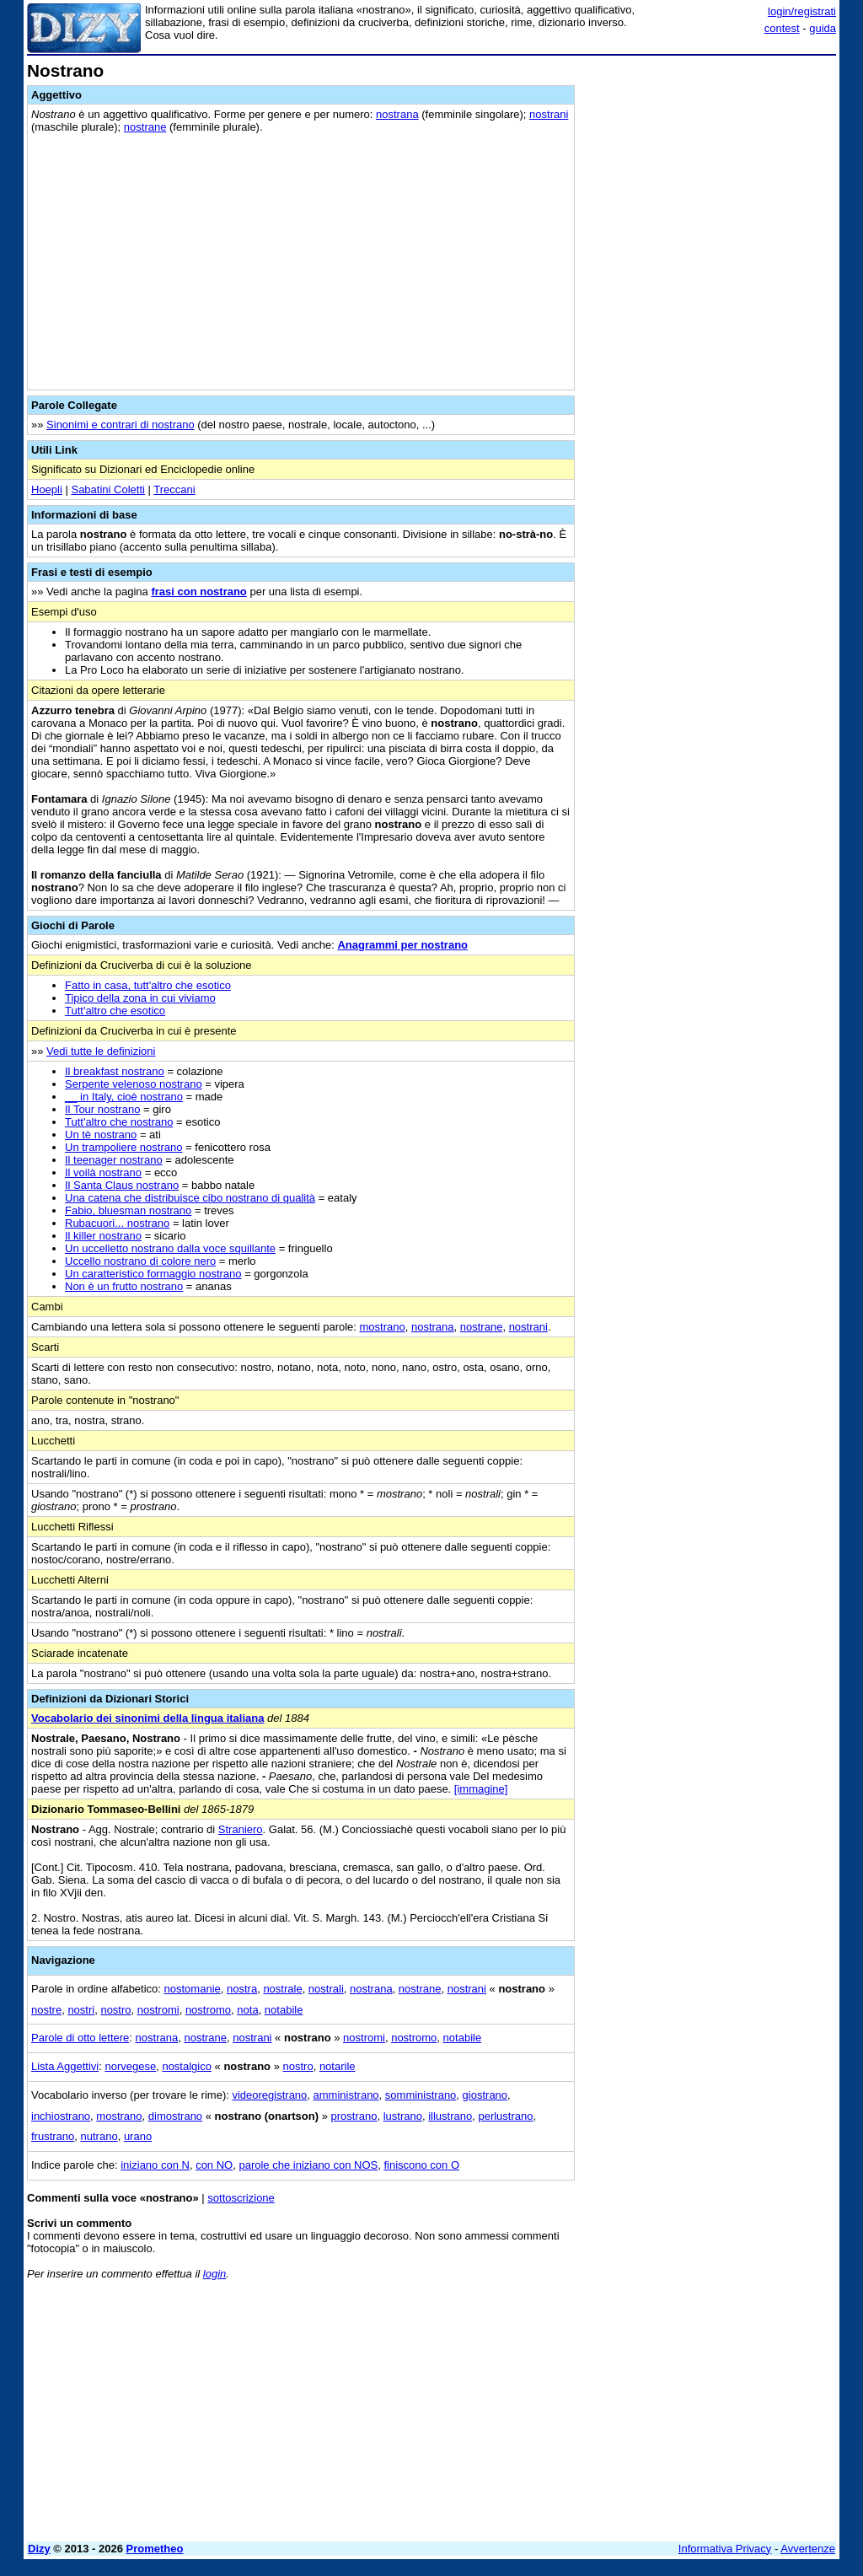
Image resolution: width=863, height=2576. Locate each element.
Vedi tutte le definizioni (100, 1051)
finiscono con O (421, 2165)
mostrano (382, 1326)
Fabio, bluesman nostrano (128, 1210)
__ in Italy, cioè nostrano (124, 1096)
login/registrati (802, 11)
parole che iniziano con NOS (308, 2165)
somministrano (421, 2095)
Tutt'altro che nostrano (119, 1122)
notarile (337, 2066)
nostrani (548, 114)
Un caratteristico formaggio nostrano (153, 1273)
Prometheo (155, 2548)
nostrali (326, 1988)
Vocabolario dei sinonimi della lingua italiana (147, 1718)
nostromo (208, 2009)
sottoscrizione (240, 2197)
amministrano (346, 2095)
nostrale (282, 1988)
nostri (80, 2009)
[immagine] (481, 1789)
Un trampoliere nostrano (123, 1147)
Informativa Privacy (725, 2548)
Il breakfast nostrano (114, 1071)
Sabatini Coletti (107, 489)
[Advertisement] (709, 167)
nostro (115, 2009)
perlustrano (505, 2116)
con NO (214, 2165)
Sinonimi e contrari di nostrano (120, 424)
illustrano (450, 2116)
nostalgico (187, 2066)
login (214, 2273)
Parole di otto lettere (80, 2037)
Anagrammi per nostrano (402, 944)
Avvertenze (807, 2548)
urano (138, 2136)
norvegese (130, 2066)
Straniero (240, 1829)
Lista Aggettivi (65, 2066)
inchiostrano (60, 2116)
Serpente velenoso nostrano (133, 1084)
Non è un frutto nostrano (124, 1286)
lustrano (402, 2116)
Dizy (39, 2548)
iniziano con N (155, 2165)
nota (247, 2009)
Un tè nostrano (101, 1134)
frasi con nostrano (198, 591)
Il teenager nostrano (114, 1160)
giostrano (485, 2095)
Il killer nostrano (103, 1235)
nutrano (99, 2136)
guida (822, 28)
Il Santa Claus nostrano (122, 1185)
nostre (46, 2009)
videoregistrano (269, 2095)
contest (782, 28)
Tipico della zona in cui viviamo (140, 998)
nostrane (145, 127)
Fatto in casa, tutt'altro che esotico (148, 985)
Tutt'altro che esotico (115, 1010)
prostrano (354, 2116)
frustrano (52, 2136)
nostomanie (192, 1988)
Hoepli (46, 489)
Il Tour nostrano (102, 1109)
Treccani (174, 489)
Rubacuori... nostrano (117, 1223)
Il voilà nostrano (103, 1172)
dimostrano (175, 2116)
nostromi (158, 2009)
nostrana (397, 114)
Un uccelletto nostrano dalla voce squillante (170, 1248)
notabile (284, 2009)
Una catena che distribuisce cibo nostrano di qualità (190, 1197)
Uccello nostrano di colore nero (140, 1261)
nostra (242, 1988)
